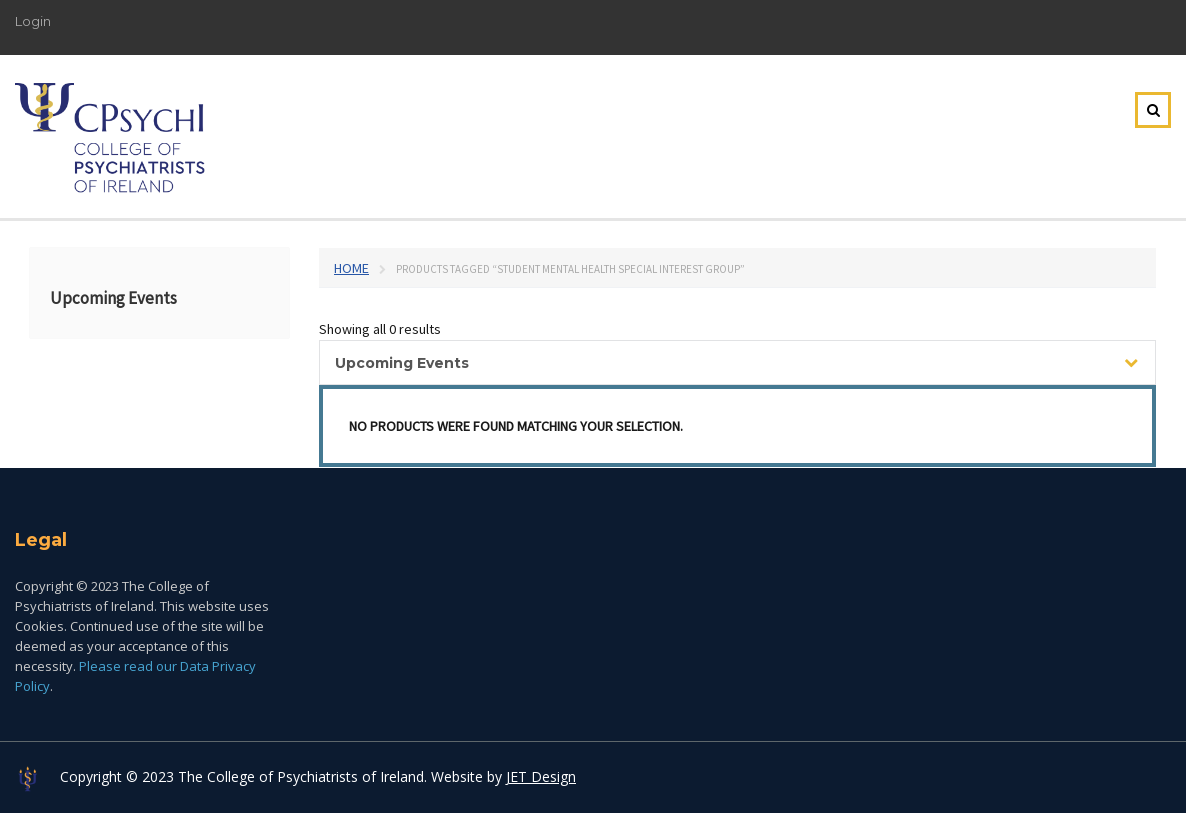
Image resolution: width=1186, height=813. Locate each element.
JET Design (541, 776)
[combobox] (737, 362)
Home (351, 268)
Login (33, 21)
